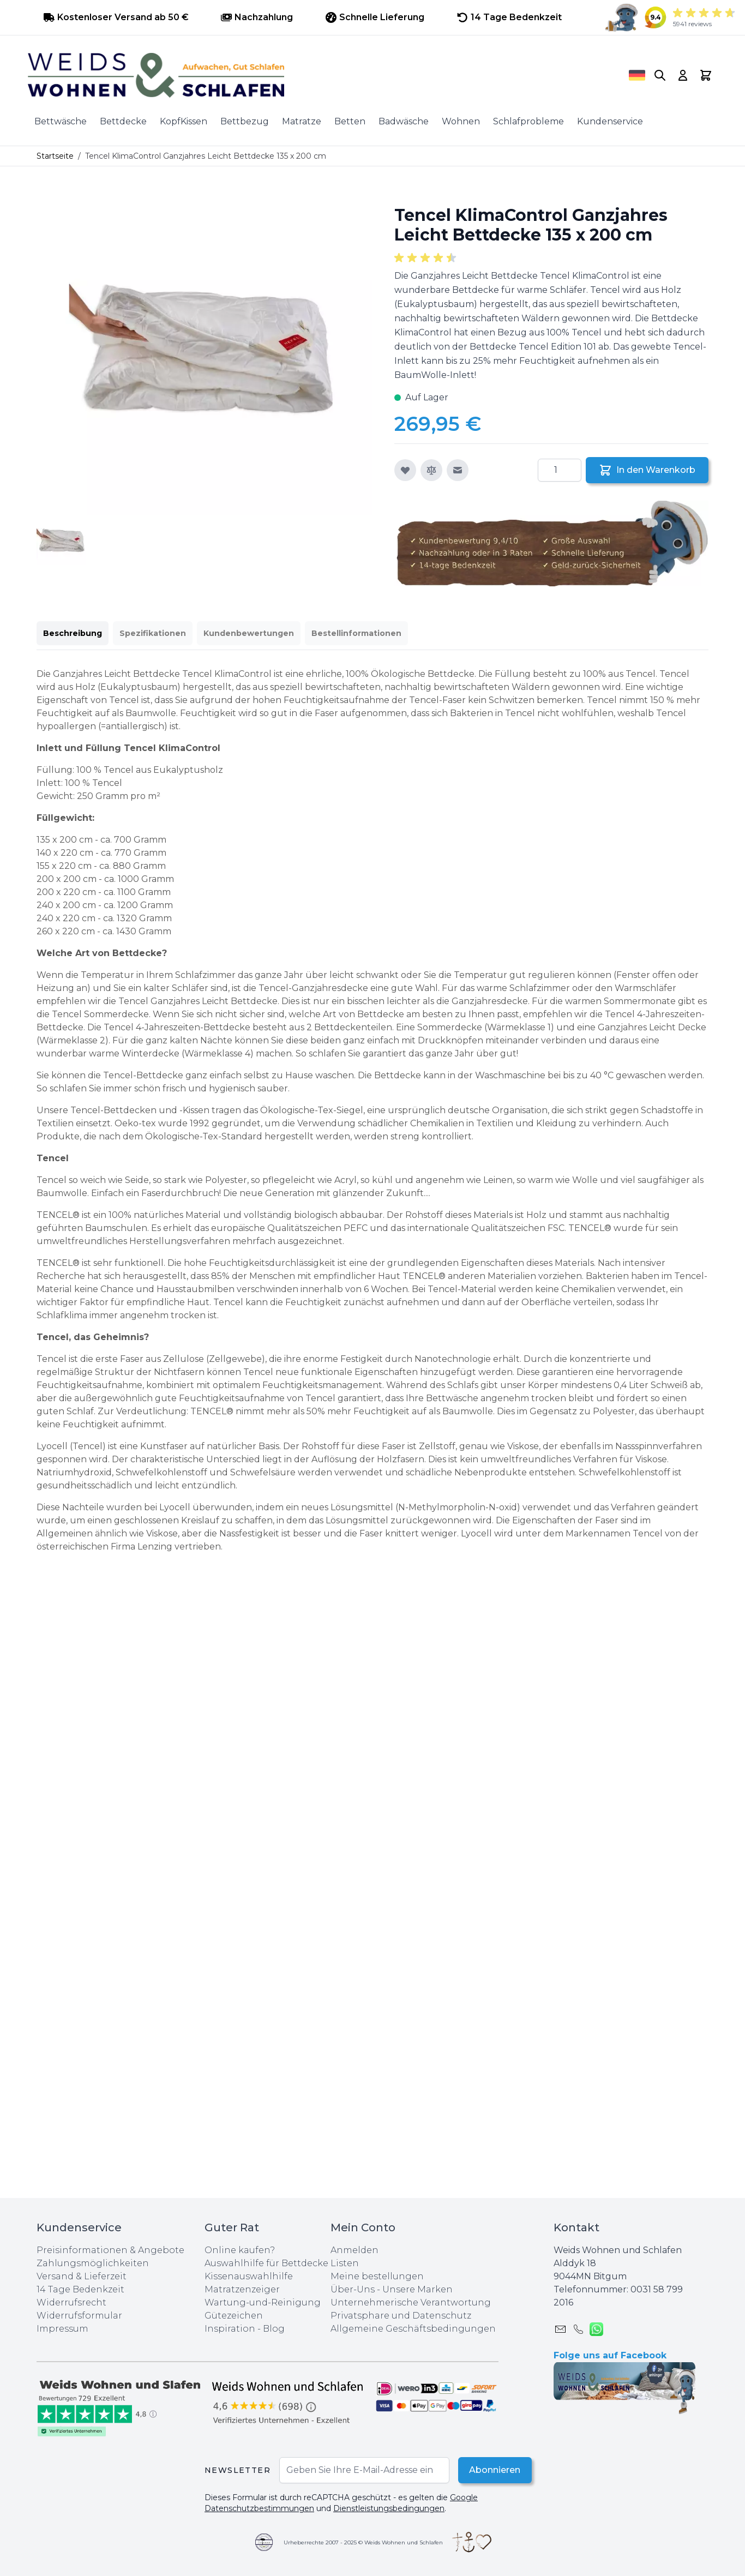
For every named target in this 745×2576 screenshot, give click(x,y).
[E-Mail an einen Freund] (457, 470)
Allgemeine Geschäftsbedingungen (413, 2328)
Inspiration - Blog (245, 2328)
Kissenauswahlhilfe (249, 2276)
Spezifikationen (152, 633)
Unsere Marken (417, 2289)
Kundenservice (610, 121)
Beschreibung (72, 633)
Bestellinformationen (356, 633)
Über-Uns (353, 2289)
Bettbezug (244, 121)
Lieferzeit (105, 2276)
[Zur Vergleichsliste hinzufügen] (431, 470)
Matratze (301, 121)
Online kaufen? (240, 2250)
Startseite (55, 156)
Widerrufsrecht (71, 2302)
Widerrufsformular (79, 2315)
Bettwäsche (60, 121)
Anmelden (354, 2250)
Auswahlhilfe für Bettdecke (266, 2263)
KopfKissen (183, 121)
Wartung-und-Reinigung (263, 2302)
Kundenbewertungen (248, 633)
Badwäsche (403, 121)
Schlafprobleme (528, 121)
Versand (55, 2276)
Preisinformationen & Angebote (110, 2250)
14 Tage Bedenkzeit (80, 2289)
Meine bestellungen (377, 2276)
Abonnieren (493, 2470)
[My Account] (682, 75)
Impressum (62, 2328)
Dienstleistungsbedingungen (388, 2508)
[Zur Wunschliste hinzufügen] (405, 470)
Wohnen (461, 121)
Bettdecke (123, 121)
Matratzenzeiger (242, 2289)
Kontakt (576, 2227)
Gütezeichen (234, 2315)
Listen (345, 2263)
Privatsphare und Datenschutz (401, 2315)
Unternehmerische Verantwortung (411, 2302)
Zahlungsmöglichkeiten (93, 2263)
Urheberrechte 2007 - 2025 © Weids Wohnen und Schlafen (363, 2542)
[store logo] (313, 75)
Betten (349, 121)
